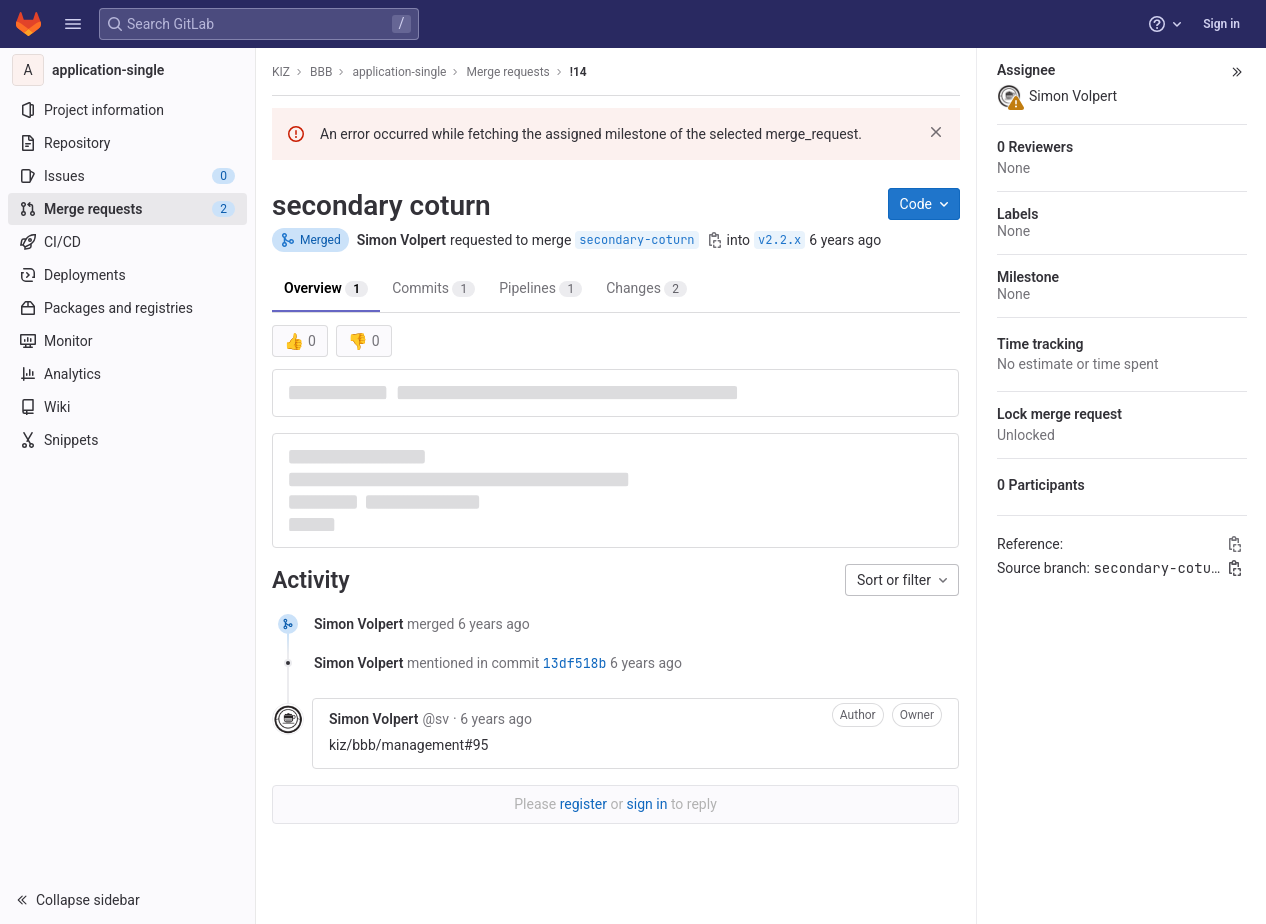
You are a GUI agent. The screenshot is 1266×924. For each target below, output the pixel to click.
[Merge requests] (127, 209)
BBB (321, 72)
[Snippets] (127, 440)
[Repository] (127, 143)
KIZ (281, 72)
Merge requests (507, 72)
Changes (646, 288)
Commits (433, 288)
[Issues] (127, 176)
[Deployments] (127, 275)
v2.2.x (779, 240)
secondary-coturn (636, 240)
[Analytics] (127, 374)
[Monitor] (127, 341)
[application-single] (128, 70)
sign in (647, 804)
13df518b (575, 663)
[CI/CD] (127, 242)
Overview (326, 288)
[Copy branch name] (715, 240)
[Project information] (127, 110)
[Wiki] (127, 407)
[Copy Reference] (1235, 544)
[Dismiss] (936, 132)
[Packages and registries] (127, 308)
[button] (73, 24)
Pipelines (540, 288)
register (583, 804)
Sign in (1221, 24)
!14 (578, 72)
